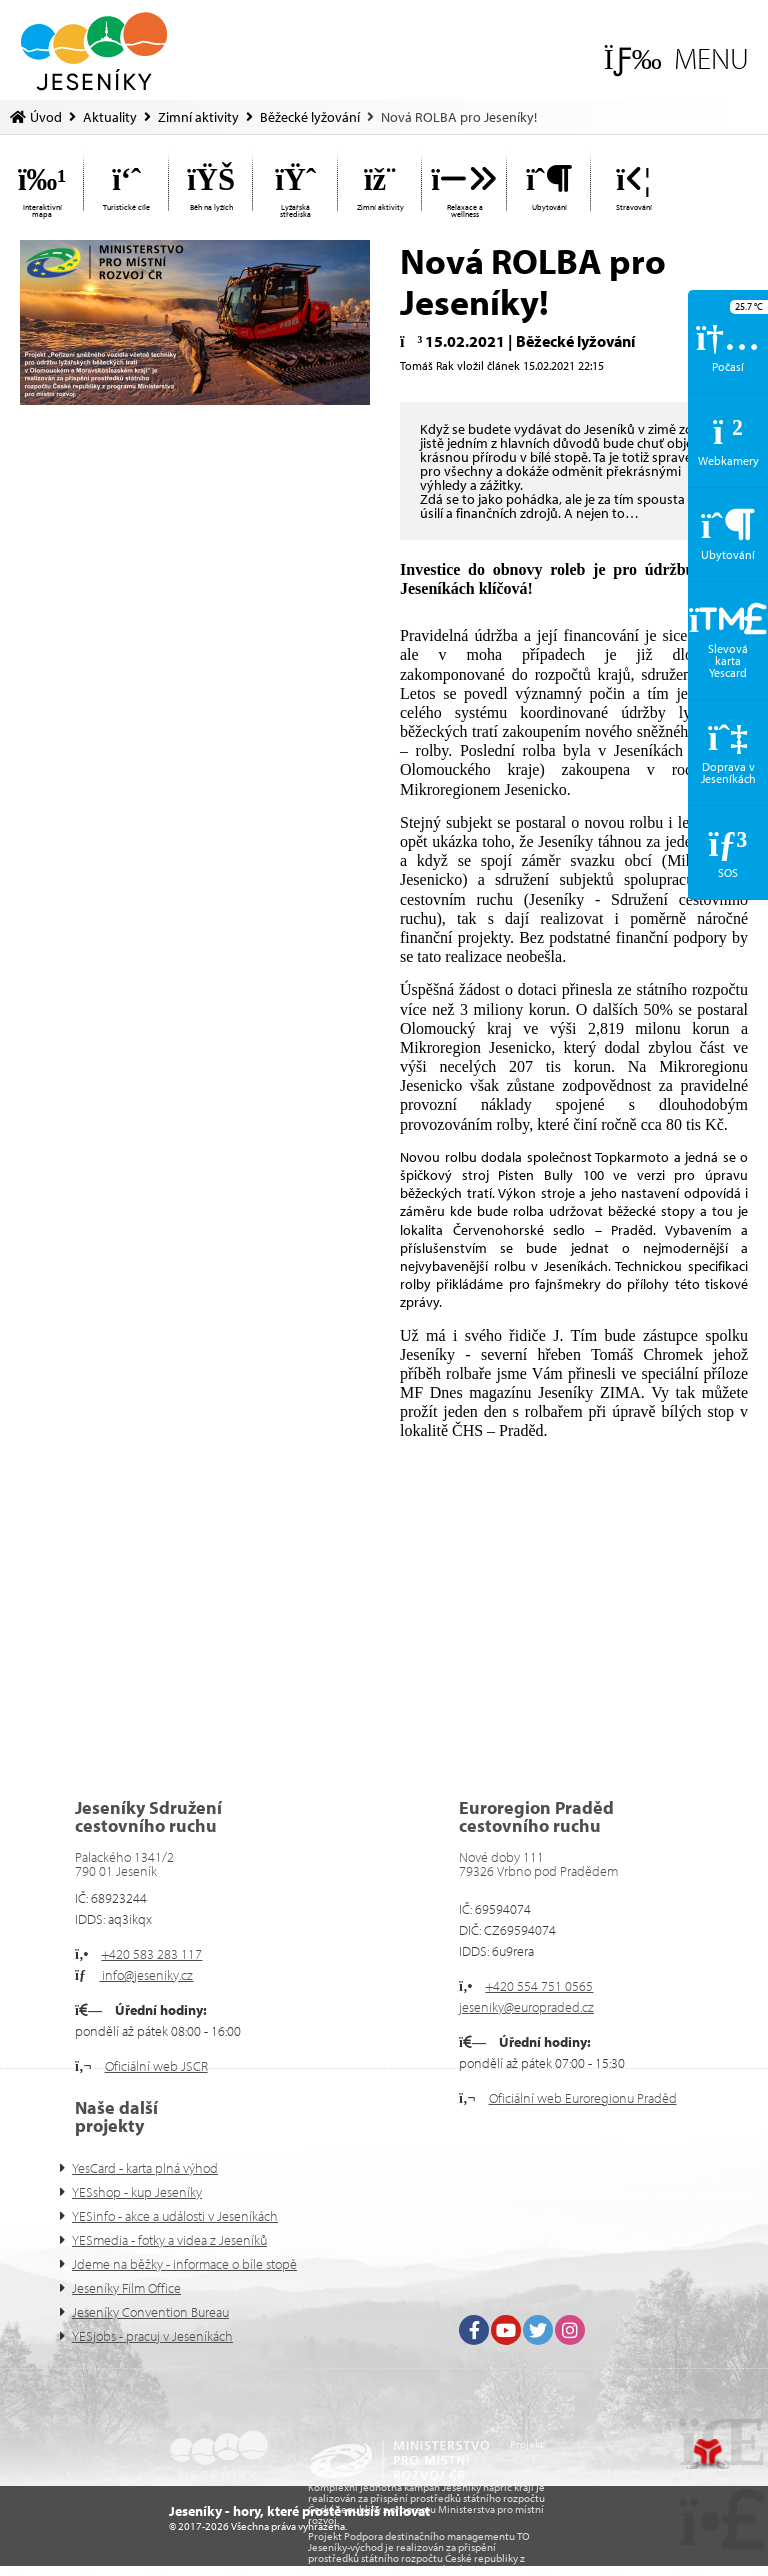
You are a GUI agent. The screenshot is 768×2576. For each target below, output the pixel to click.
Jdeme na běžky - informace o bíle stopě (184, 2264)
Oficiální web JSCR (156, 2066)
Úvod (94, 51)
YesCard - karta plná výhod (145, 2168)
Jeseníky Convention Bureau (150, 2312)
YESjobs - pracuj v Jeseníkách (152, 2336)
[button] (676, 58)
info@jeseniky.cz (146, 1975)
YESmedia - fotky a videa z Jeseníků (169, 2240)
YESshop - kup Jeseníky (137, 2192)
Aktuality (110, 117)
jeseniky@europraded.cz (526, 2007)
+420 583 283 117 (151, 1954)
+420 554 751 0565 (539, 1986)
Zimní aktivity (198, 117)
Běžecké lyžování (310, 117)
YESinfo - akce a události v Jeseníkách (175, 2216)
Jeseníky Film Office (126, 2288)
